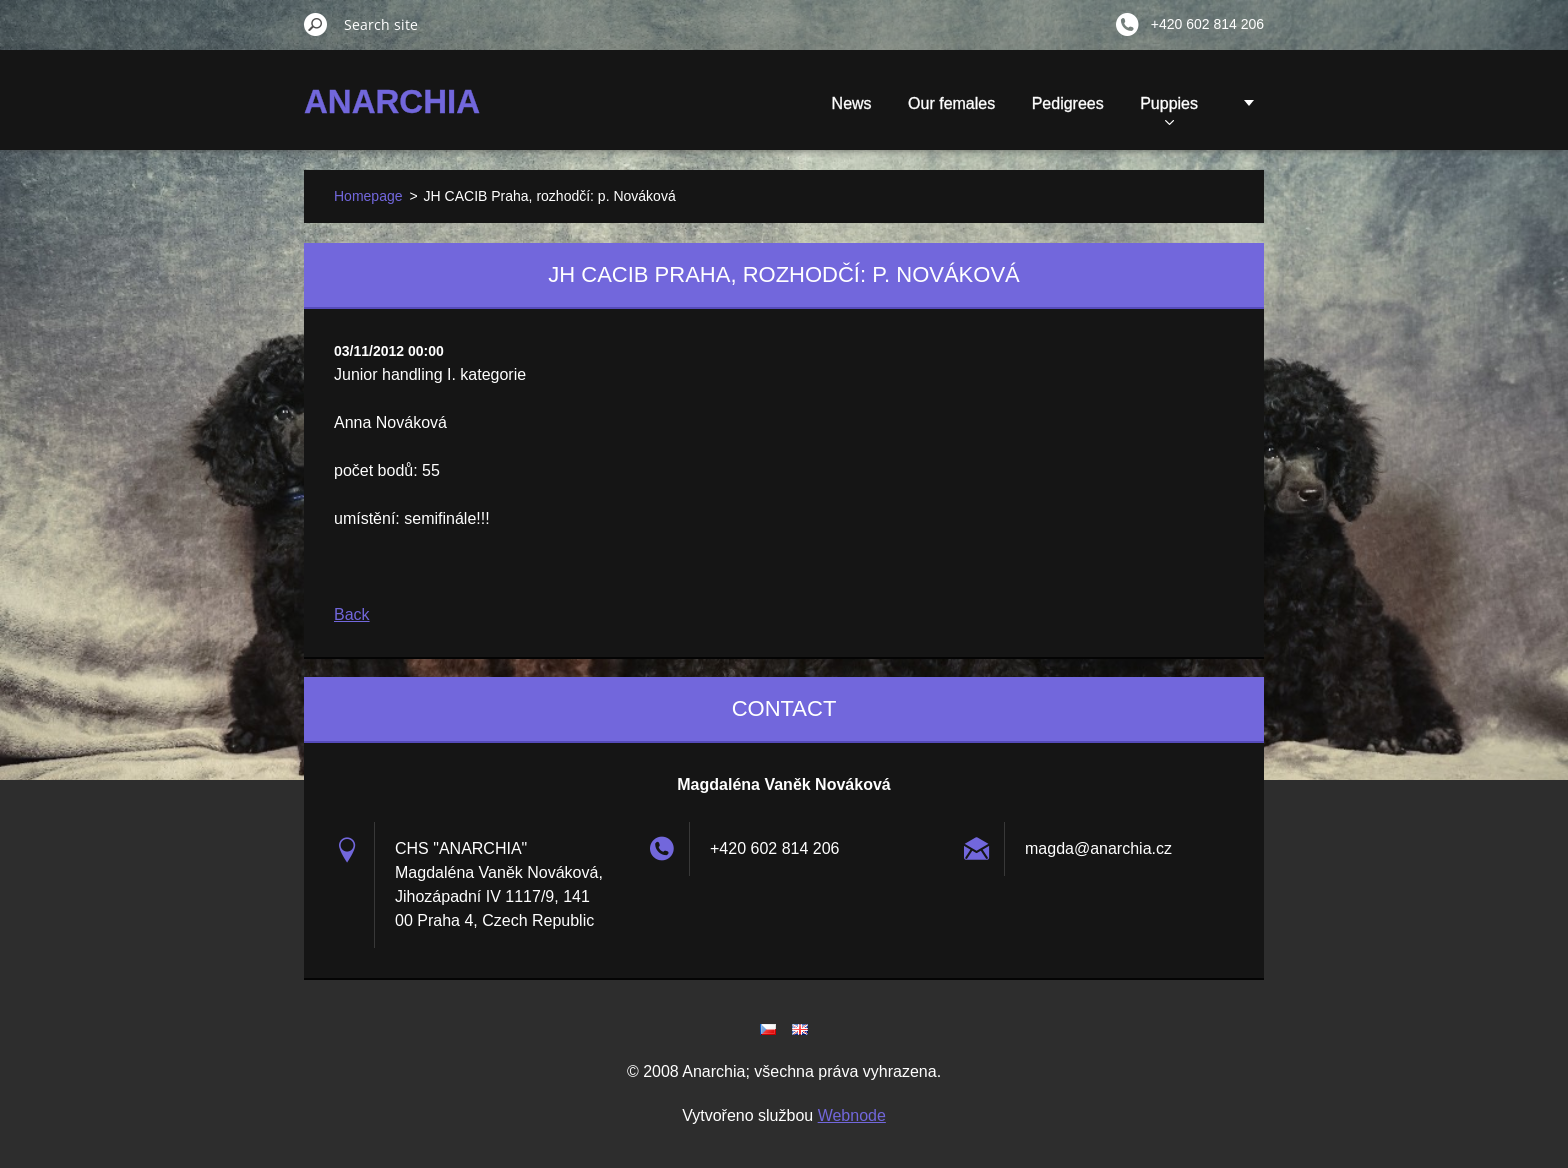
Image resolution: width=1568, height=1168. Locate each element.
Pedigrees (1068, 103)
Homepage (368, 196)
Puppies (1169, 110)
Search (316, 24)
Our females (951, 103)
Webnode (852, 1115)
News (852, 103)
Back (352, 614)
